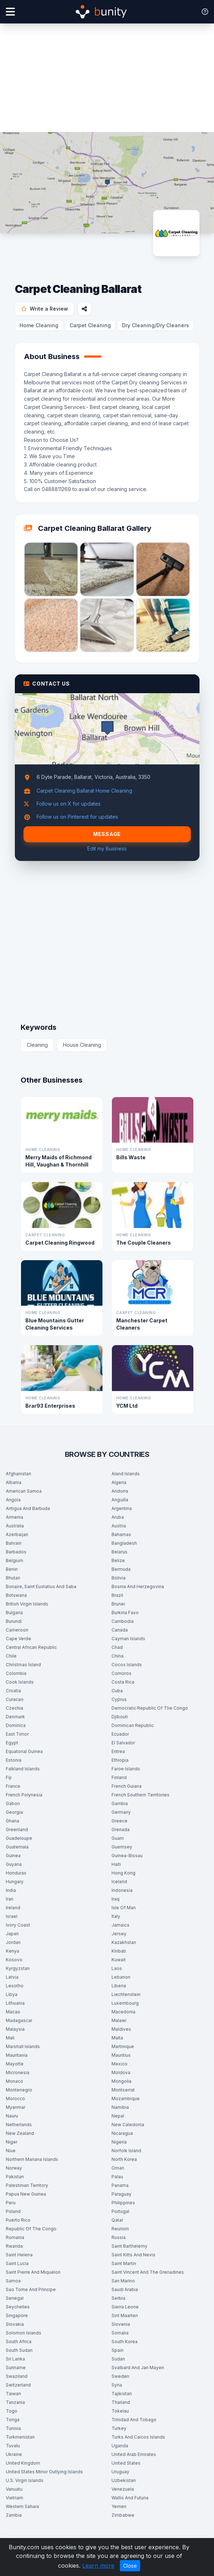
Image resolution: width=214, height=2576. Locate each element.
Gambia (120, 1803)
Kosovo (14, 1959)
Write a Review (44, 309)
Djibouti (120, 1716)
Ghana (12, 1821)
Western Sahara (22, 2506)
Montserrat (123, 2090)
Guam (118, 1838)
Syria (117, 2385)
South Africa (19, 2341)
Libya (11, 1994)
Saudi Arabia (125, 2289)
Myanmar (15, 2107)
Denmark (15, 1716)
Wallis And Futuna (130, 2497)
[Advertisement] (107, 77)
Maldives (121, 2029)
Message (107, 834)
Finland (119, 1777)
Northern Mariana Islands (32, 2159)
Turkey (119, 2428)
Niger (11, 2142)
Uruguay (120, 2471)
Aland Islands (126, 1473)
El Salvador (123, 1742)
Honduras (16, 1873)
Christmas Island (23, 1664)
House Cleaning (82, 1045)
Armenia (14, 1517)
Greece (119, 1821)
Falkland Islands (23, 1768)
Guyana (14, 1864)
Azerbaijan (17, 1534)
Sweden (120, 2376)
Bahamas (121, 1534)
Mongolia (121, 2081)
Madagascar (19, 2020)
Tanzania (15, 2402)
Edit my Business (107, 848)
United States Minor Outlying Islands (44, 2471)
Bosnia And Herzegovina (138, 1586)
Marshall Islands (23, 2046)
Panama (120, 2185)
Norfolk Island (126, 2150)
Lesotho (15, 1985)
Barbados (16, 1551)
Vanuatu (14, 2489)
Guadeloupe (19, 1838)
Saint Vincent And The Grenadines (148, 2272)
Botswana (16, 1595)
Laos (117, 1968)
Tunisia (13, 2428)
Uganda (120, 2445)
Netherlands (19, 2124)
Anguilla (120, 1499)
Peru (11, 2202)
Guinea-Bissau (127, 1855)
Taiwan (13, 2393)
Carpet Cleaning (90, 325)
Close (130, 2566)
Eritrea (118, 1751)
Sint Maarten (125, 2315)
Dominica (16, 1725)
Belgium (14, 1560)
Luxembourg (125, 2003)
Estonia (13, 1760)
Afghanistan (18, 1473)
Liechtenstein (126, 1994)
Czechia (14, 1708)
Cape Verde (18, 1638)
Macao (13, 2011)
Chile (11, 1656)
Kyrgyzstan (18, 1968)
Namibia (120, 2107)
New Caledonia (128, 2124)
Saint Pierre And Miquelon (33, 2272)
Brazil (117, 1595)
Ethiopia (120, 1760)
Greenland (17, 1829)
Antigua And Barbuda (28, 1508)
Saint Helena (19, 2254)
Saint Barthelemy (129, 2246)
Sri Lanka (15, 2359)
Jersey (119, 1933)
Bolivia (119, 1578)
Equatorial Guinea (24, 1751)
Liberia (119, 1985)
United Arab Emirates (134, 2454)
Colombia (16, 1673)
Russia (119, 2237)
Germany (121, 1812)
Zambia (14, 2515)
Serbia (118, 2298)
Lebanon (121, 1977)
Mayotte (15, 2064)
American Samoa (24, 1491)
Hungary (15, 1881)
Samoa (13, 2280)
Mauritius (121, 2055)
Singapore (17, 2315)
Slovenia (121, 2324)
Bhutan (13, 1578)
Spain (117, 2350)
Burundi (14, 1621)
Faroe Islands (126, 1768)
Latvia (12, 1977)
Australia (15, 1525)
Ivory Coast (18, 1925)
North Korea (124, 2159)
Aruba (118, 1517)
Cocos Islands (127, 1664)
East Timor (17, 1734)
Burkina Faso (125, 1612)
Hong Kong (123, 1873)
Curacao (15, 1699)
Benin (12, 1569)
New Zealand (20, 2133)
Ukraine (14, 2454)
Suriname (16, 2367)
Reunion (120, 2228)
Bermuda (121, 1569)
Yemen (119, 2506)
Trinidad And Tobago (134, 2419)
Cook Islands (20, 1682)
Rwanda (14, 2246)
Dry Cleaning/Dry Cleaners (155, 325)
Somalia (120, 2333)
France (13, 1786)
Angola (13, 1499)
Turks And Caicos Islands (138, 2437)
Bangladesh (124, 1543)
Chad (117, 1647)
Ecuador (120, 1734)
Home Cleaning (39, 325)
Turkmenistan (20, 2437)
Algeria (119, 1482)
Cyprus (119, 1699)
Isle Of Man (124, 1907)
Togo (11, 2411)
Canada (120, 1630)
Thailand (121, 2402)
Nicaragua (122, 2133)
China (117, 1656)
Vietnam (14, 2497)
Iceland (119, 1881)
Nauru (12, 2116)
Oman (118, 2168)
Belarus (119, 1551)
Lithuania (15, 2003)
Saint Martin (124, 2263)
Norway (14, 2168)
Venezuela (123, 2489)
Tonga (13, 2419)
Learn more (98, 2565)
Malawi (119, 2020)
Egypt (12, 1742)
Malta (117, 2037)
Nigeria (119, 2142)
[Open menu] (10, 12)
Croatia (13, 1690)
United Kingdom (23, 2463)
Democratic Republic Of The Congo (150, 1708)
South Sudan (19, 2350)
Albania (13, 1482)
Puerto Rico (18, 2220)
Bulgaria (14, 1612)
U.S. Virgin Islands (24, 2480)
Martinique (123, 2046)
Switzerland (18, 2385)
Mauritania (17, 2055)
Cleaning (37, 1045)
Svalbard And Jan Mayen (138, 2367)
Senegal (15, 2298)
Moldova (121, 2072)
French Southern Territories (140, 1794)
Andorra (120, 1491)
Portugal (120, 2211)
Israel (11, 1916)
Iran (9, 1899)
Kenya (12, 1951)
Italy (116, 1916)
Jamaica (120, 1925)
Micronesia (17, 2072)
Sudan (118, 2359)
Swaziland (17, 2376)
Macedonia (123, 2011)
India (11, 1890)
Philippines (123, 2202)
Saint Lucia (17, 2263)
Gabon (13, 1803)
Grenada (121, 1829)
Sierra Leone (125, 2307)
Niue (11, 2150)
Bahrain (13, 1543)
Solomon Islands (23, 2333)
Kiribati (119, 1951)
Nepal (118, 2116)
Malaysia (15, 2029)
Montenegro (19, 2090)
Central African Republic (31, 1647)
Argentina (122, 1508)
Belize (118, 1560)
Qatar (117, 2220)
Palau (117, 2176)
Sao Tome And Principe (31, 2289)
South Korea (125, 2341)
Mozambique (126, 2098)
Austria (119, 1525)
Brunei (118, 1604)
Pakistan (15, 2176)
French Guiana (127, 1786)
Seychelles (18, 2307)
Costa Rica (123, 1682)
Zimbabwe (123, 2515)
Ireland (13, 1907)
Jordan (13, 1942)
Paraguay (121, 2194)
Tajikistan (122, 2393)
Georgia (14, 1812)
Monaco (14, 2081)
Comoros (121, 1673)
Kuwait (119, 1959)
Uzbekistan (124, 2480)
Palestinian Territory (27, 2185)
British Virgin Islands (27, 1604)
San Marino (123, 2280)
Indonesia (122, 1890)
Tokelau (120, 2411)
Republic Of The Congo (31, 2228)
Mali (10, 2037)
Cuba (117, 1690)
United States (126, 2463)
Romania (15, 2237)
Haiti (116, 1864)
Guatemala (17, 1847)
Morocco (15, 2098)
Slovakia (15, 2324)
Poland (13, 2211)
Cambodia (123, 1621)
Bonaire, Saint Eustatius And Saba (41, 1586)
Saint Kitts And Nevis (133, 2254)
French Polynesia (24, 1794)
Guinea (13, 1855)
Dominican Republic (133, 1725)
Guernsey (122, 1847)
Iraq (115, 1899)
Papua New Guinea (26, 2194)
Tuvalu (13, 2445)
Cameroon (17, 1630)
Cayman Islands (128, 1638)
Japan (12, 1933)
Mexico (119, 2064)
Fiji (9, 1777)
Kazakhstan (124, 1942)
